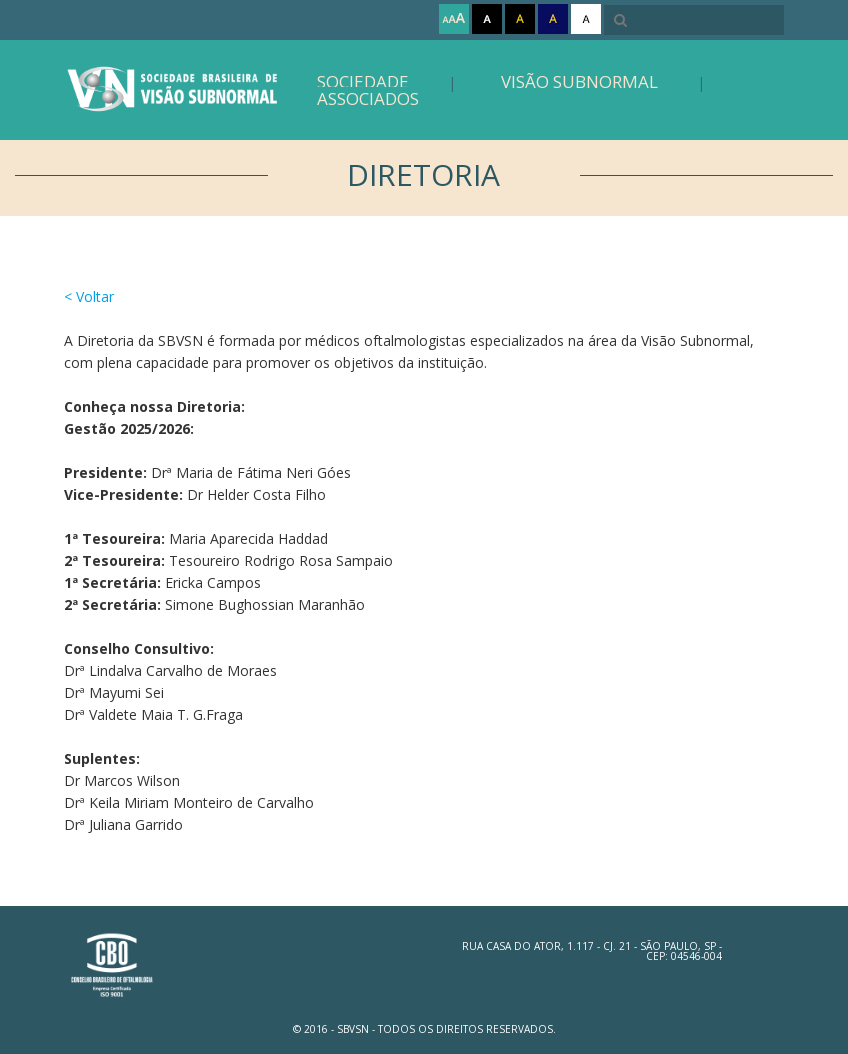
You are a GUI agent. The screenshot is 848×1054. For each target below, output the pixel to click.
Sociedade (363, 81)
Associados (368, 98)
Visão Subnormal (579, 81)
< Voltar (89, 296)
